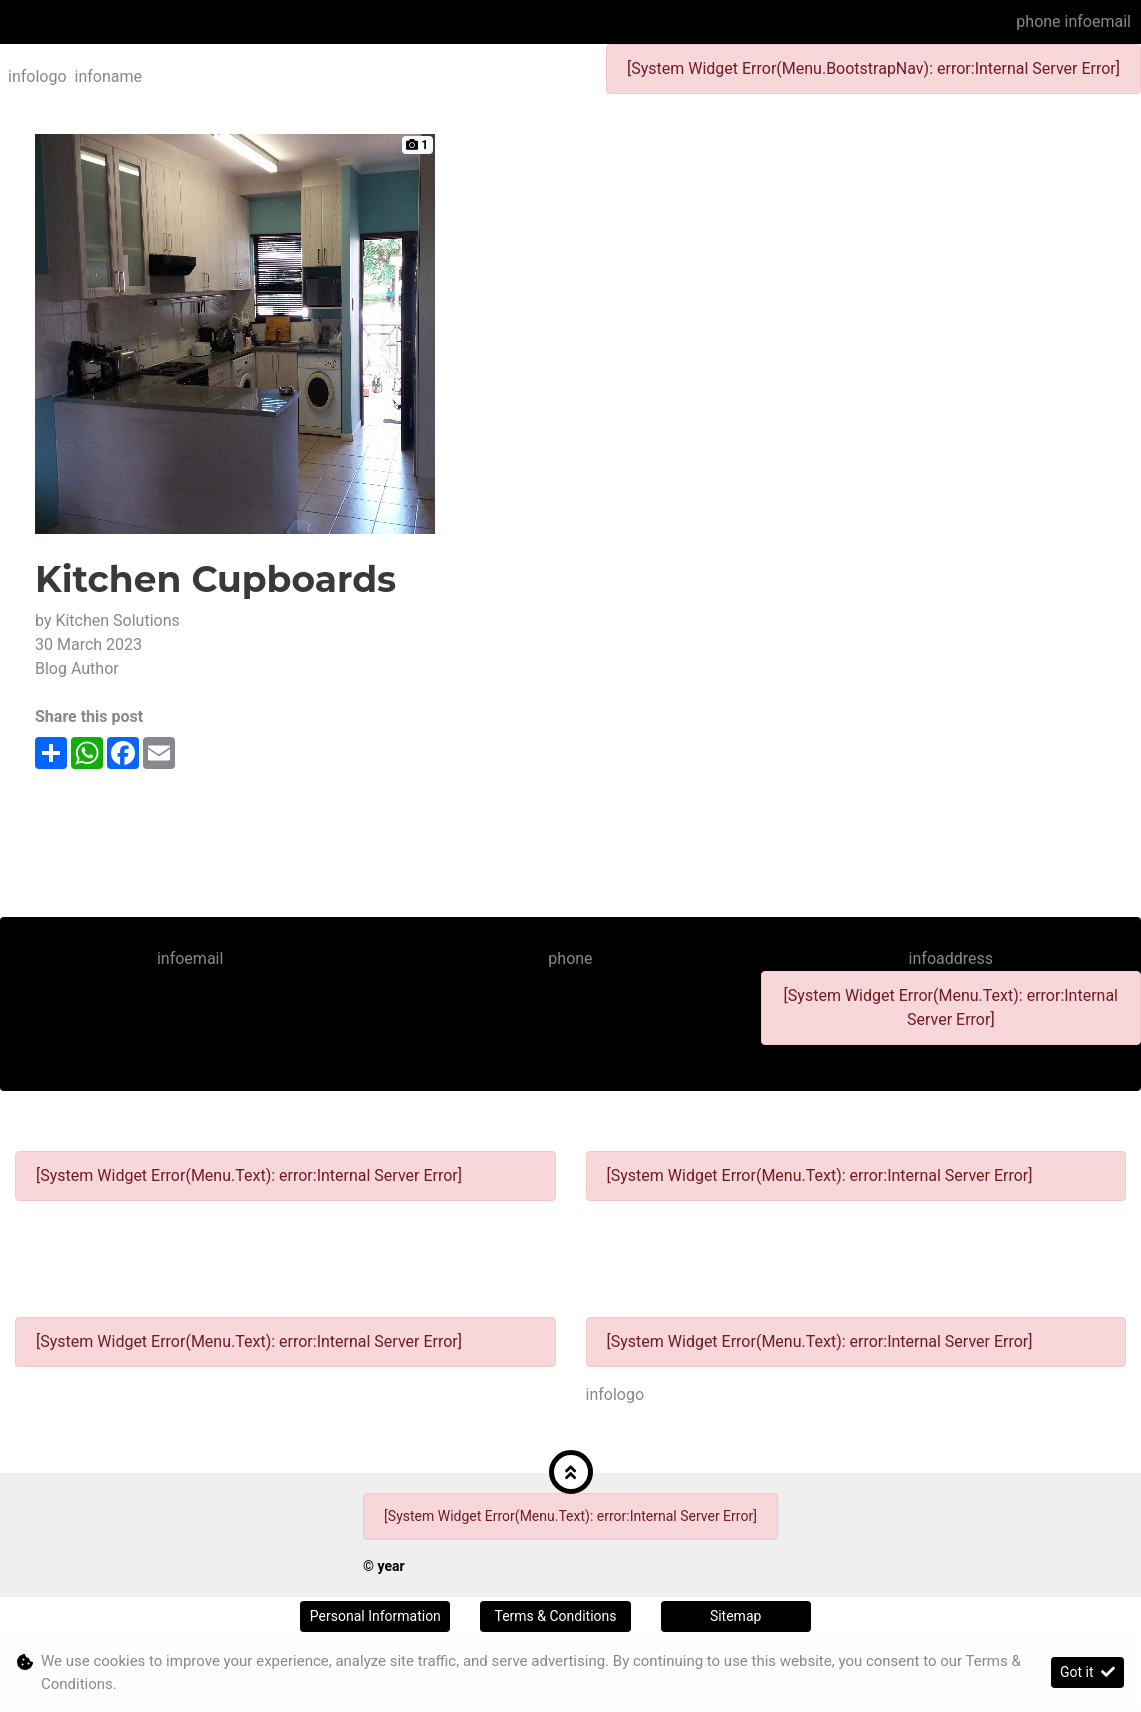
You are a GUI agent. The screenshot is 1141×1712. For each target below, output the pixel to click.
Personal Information (375, 1616)
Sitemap (735, 1616)
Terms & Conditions (555, 1616)
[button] (571, 1472)
